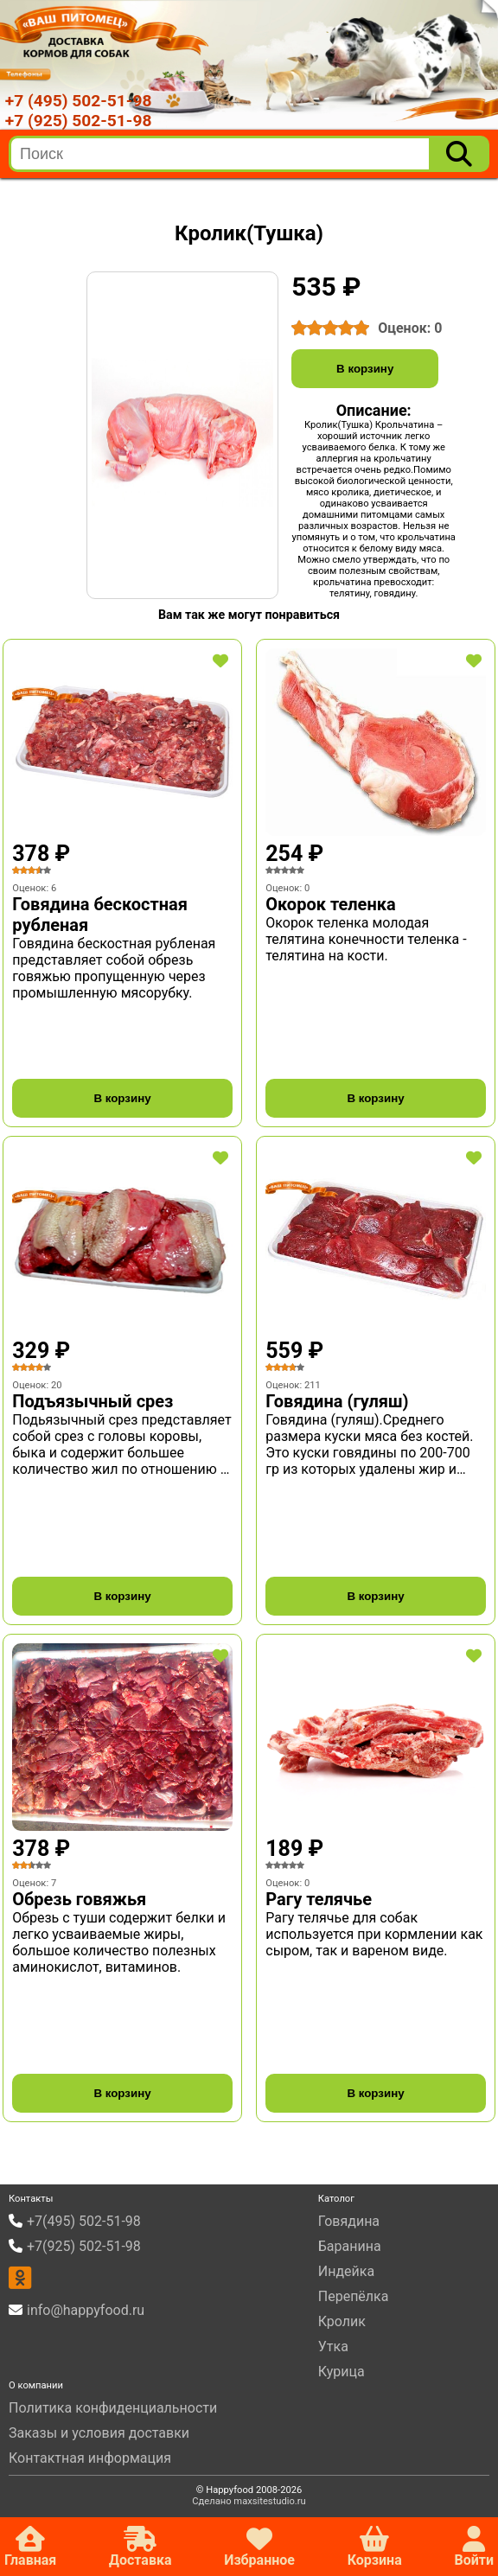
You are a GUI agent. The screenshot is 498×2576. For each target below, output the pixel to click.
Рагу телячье (318, 1899)
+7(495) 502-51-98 (84, 2221)
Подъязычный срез (92, 1401)
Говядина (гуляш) (336, 1401)
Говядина (349, 2221)
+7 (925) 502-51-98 (78, 121)
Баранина (349, 2246)
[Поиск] (459, 154)
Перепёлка (353, 2296)
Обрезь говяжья (79, 1899)
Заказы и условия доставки (99, 2433)
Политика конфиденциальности (113, 2408)
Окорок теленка (330, 904)
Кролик (342, 2321)
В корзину (364, 368)
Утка (333, 2346)
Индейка (346, 2271)
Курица (341, 2371)
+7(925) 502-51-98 (84, 2246)
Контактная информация (90, 2458)
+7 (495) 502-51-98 (78, 101)
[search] (221, 154)
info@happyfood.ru (85, 2310)
